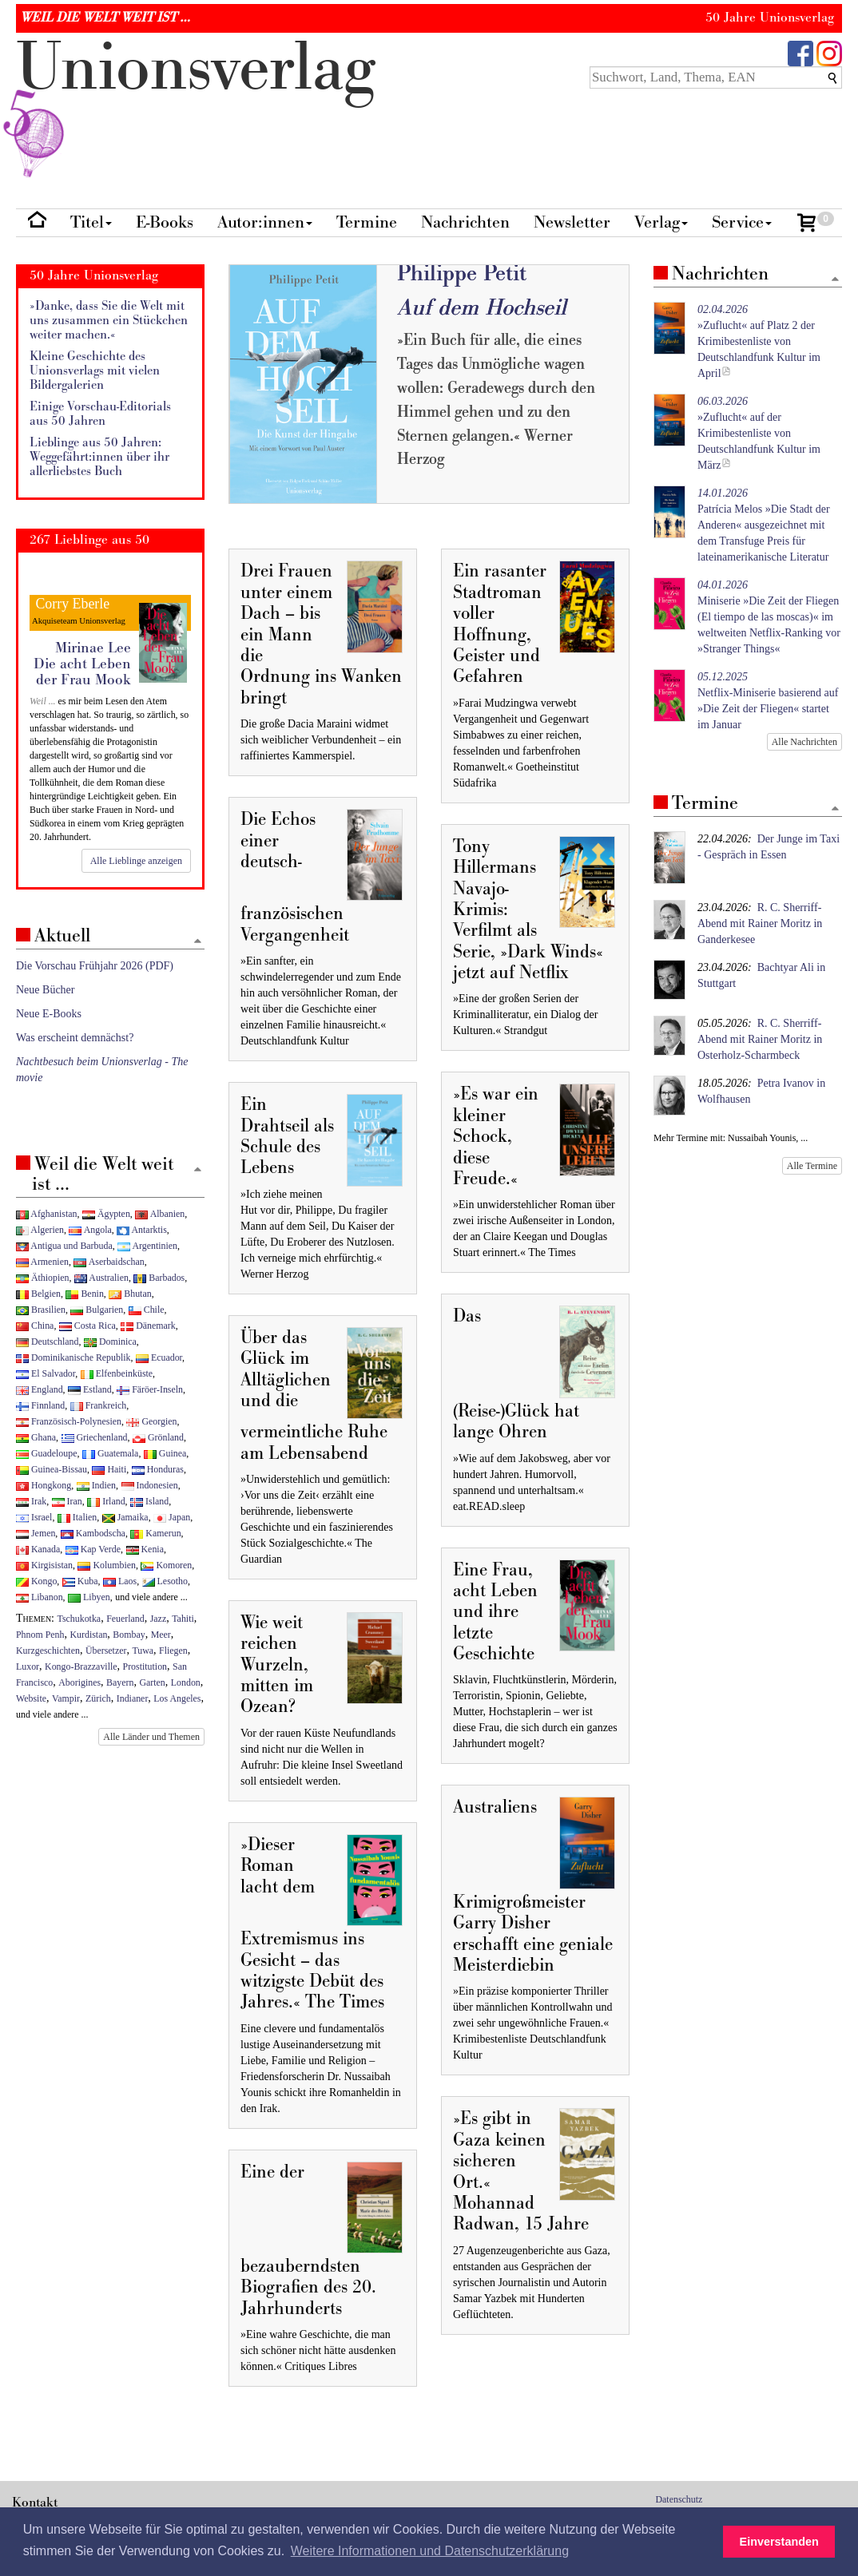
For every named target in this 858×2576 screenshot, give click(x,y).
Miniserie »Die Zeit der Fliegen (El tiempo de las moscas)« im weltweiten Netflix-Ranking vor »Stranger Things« (768, 617)
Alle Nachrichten (804, 741)
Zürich (98, 1698)
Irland (106, 1501)
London (186, 1682)
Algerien (40, 1229)
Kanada (38, 1549)
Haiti (109, 1469)
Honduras (158, 1469)
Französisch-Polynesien (68, 1421)
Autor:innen (264, 222)
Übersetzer (106, 1650)
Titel (91, 222)
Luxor (27, 1666)
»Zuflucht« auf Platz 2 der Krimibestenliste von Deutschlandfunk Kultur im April (758, 341)
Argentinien (147, 1245)
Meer (161, 1634)
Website (31, 1698)
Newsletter (572, 222)
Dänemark (148, 1325)
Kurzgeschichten (48, 1650)
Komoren (166, 1565)
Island (149, 1501)
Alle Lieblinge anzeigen (136, 860)
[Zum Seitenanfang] (835, 280)
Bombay (129, 1634)
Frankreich (98, 1405)
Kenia (145, 1549)
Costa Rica (87, 1325)
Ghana (36, 1437)
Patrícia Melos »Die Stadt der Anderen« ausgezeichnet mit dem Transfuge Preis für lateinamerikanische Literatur (763, 525)
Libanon (39, 1597)
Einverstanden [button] (779, 2541)
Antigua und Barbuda (64, 1245)
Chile (147, 1309)
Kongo (36, 1581)
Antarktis (142, 1229)
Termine (366, 222)
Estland (90, 1389)
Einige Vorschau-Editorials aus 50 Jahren (100, 414)
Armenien (42, 1261)
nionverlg (195, 105)
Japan (171, 1517)
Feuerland (125, 1618)
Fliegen (173, 1650)
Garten (152, 1682)
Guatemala (110, 1453)
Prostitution (145, 1666)
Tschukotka (79, 1618)
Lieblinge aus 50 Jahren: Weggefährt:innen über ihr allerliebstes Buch (99, 456)
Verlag (661, 222)
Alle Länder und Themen (151, 1736)
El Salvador (45, 1373)
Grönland (158, 1437)
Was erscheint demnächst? (74, 1038)
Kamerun (155, 1533)
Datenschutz (679, 2499)
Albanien (160, 1213)
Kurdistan (88, 1634)
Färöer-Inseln (150, 1389)
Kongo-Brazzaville (81, 1666)
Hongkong (43, 1485)
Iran (67, 1501)
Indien (96, 1485)
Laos (120, 1581)
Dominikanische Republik (73, 1357)
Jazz (158, 1618)
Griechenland (95, 1437)
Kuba (80, 1581)
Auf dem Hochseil (481, 308)
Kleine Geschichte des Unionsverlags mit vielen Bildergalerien (95, 370)
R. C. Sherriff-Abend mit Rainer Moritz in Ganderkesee (759, 923)
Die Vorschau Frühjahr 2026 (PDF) (94, 966)
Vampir (66, 1698)
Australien (101, 1277)
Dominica (110, 1341)
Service (742, 222)
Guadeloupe (46, 1453)
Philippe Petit (461, 273)
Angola (90, 1229)
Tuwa (142, 1650)
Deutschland (47, 1341)
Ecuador (159, 1357)
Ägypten (106, 1213)
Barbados (159, 1277)
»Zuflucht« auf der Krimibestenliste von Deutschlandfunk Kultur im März (758, 433)
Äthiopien (43, 1277)
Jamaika (125, 1517)
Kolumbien (106, 1565)
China (35, 1325)
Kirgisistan (44, 1565)
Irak (31, 1501)
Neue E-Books (48, 1014)
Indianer (133, 1698)
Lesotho (165, 1581)
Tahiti (183, 1618)
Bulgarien (96, 1309)
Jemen (35, 1533)
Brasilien (41, 1309)
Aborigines (79, 1682)
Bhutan (130, 1293)
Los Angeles (177, 1698)
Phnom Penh (40, 1634)
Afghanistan (46, 1213)
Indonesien (149, 1485)
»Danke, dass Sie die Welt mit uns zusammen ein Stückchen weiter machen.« (109, 320)
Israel (34, 1517)
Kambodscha (93, 1533)
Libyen (89, 1597)
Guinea (165, 1453)
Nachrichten (465, 222)
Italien (77, 1517)
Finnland (40, 1405)
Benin (84, 1293)
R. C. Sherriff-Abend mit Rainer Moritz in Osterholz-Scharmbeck (759, 1039)
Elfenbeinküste (117, 1373)
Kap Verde (93, 1549)
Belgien (38, 1293)
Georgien (151, 1421)
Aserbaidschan (108, 1261)
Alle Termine (812, 1165)
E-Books (164, 222)
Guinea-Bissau (51, 1469)
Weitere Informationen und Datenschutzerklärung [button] (430, 2551)
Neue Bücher (45, 990)
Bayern (119, 1682)
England (39, 1389)
